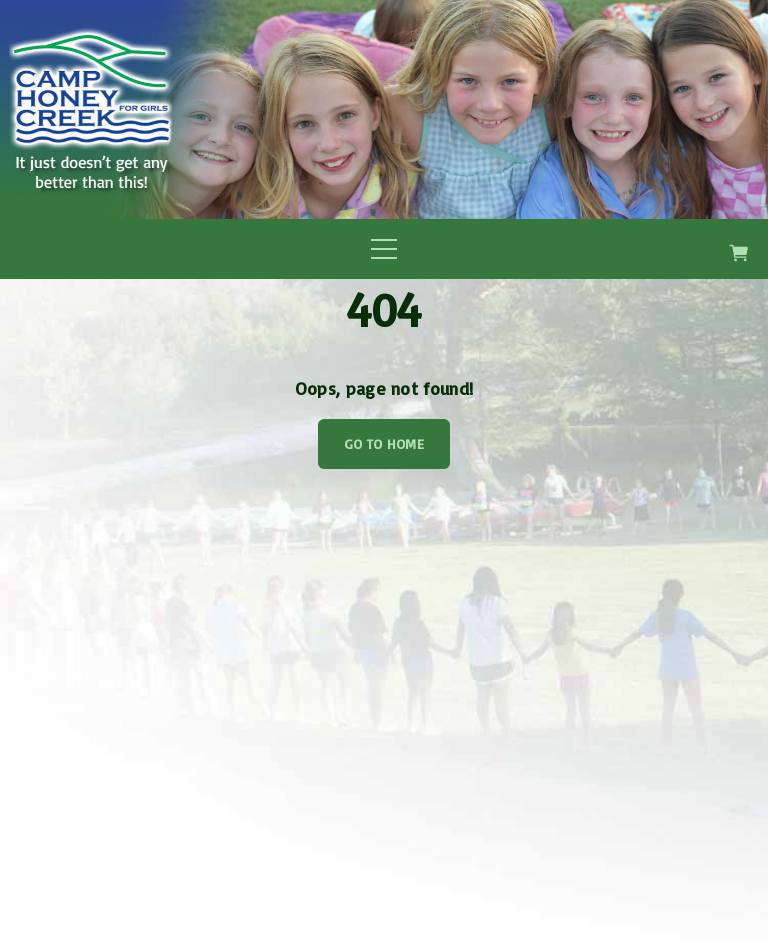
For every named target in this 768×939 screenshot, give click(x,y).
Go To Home (384, 443)
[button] (742, 250)
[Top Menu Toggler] (384, 249)
